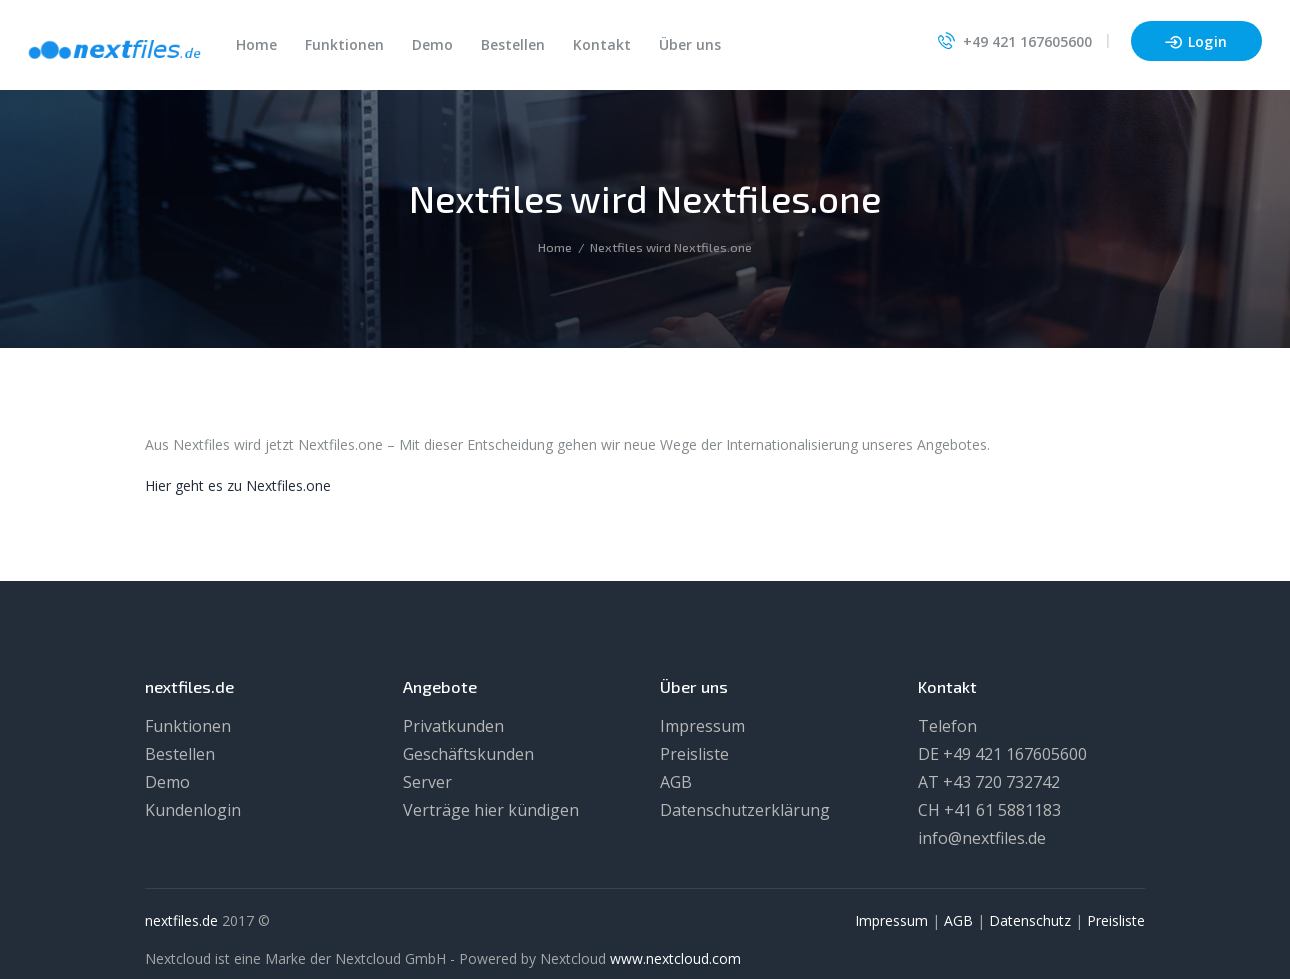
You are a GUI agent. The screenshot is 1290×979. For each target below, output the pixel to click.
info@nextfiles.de (982, 838)
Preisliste (694, 754)
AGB (676, 782)
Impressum (702, 726)
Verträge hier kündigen (491, 810)
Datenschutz (1030, 920)
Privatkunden (453, 726)
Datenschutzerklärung (745, 810)
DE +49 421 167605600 (1002, 754)
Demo (167, 782)
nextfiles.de (181, 920)
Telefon (947, 726)
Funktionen (188, 726)
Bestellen (180, 754)
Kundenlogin (193, 810)
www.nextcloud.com (675, 958)
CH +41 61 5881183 (989, 810)
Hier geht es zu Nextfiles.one (238, 485)
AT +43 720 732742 (989, 782)
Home (555, 247)
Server (427, 782)
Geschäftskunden (468, 754)
